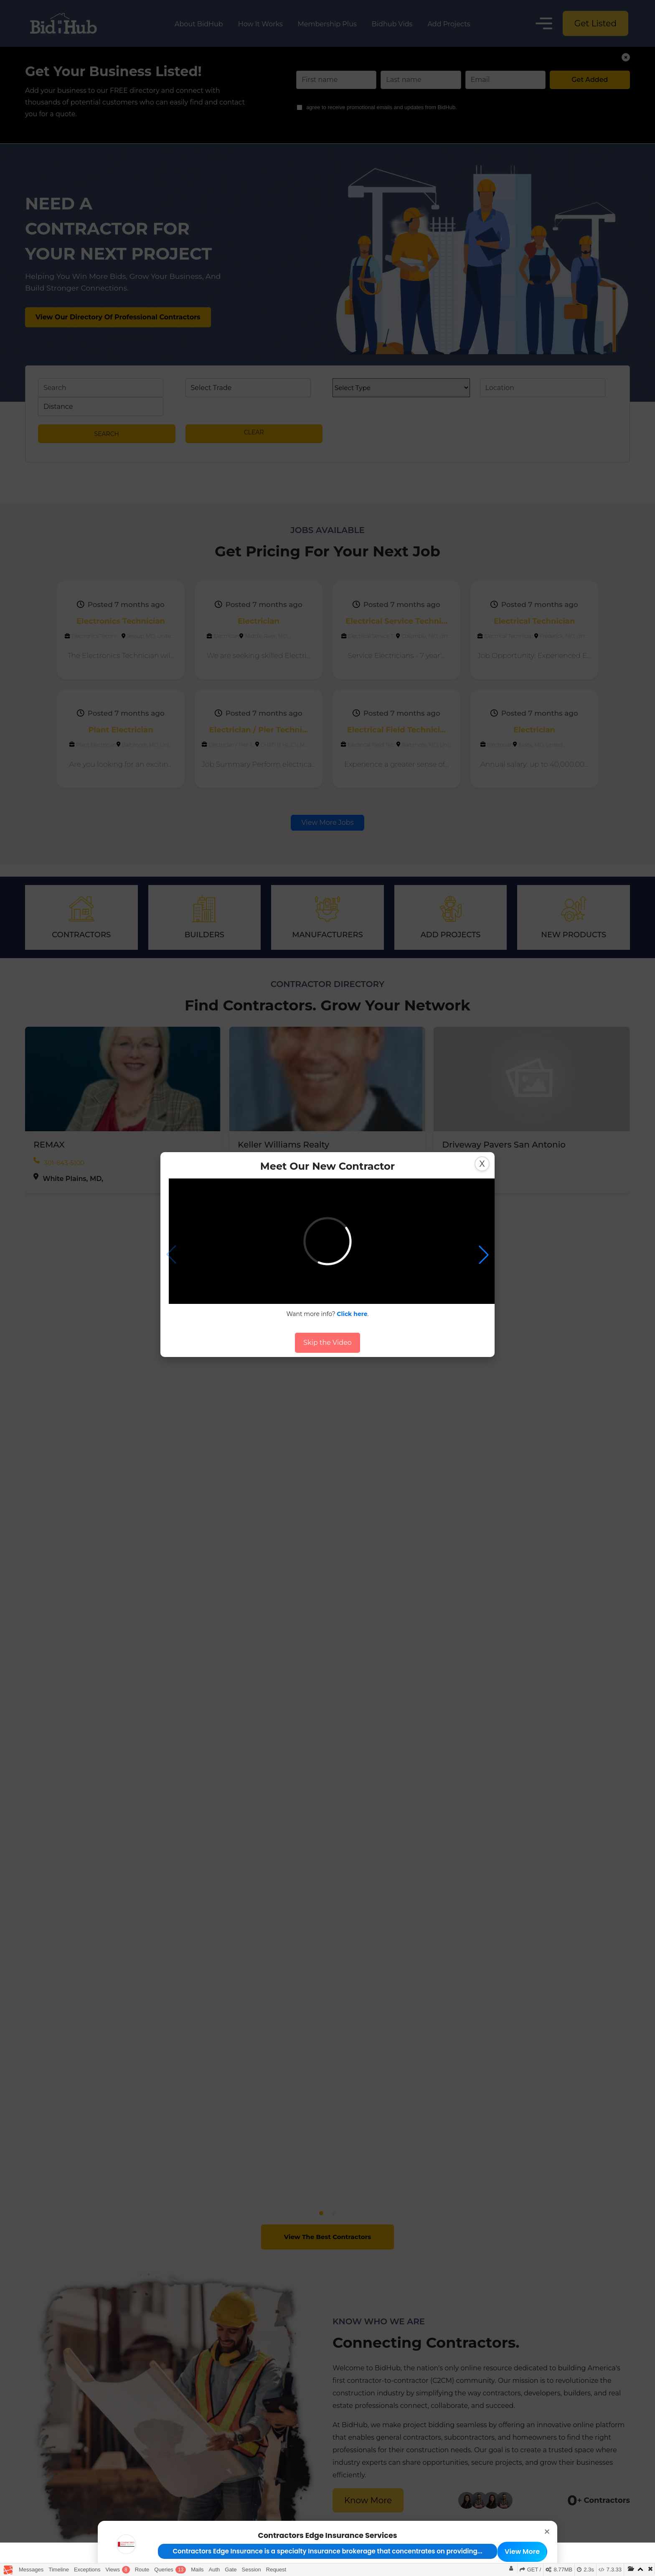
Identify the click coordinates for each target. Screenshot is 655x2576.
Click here (352, 1314)
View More (522, 2551)
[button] (484, 1254)
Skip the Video (327, 1343)
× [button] (546, 2531)
